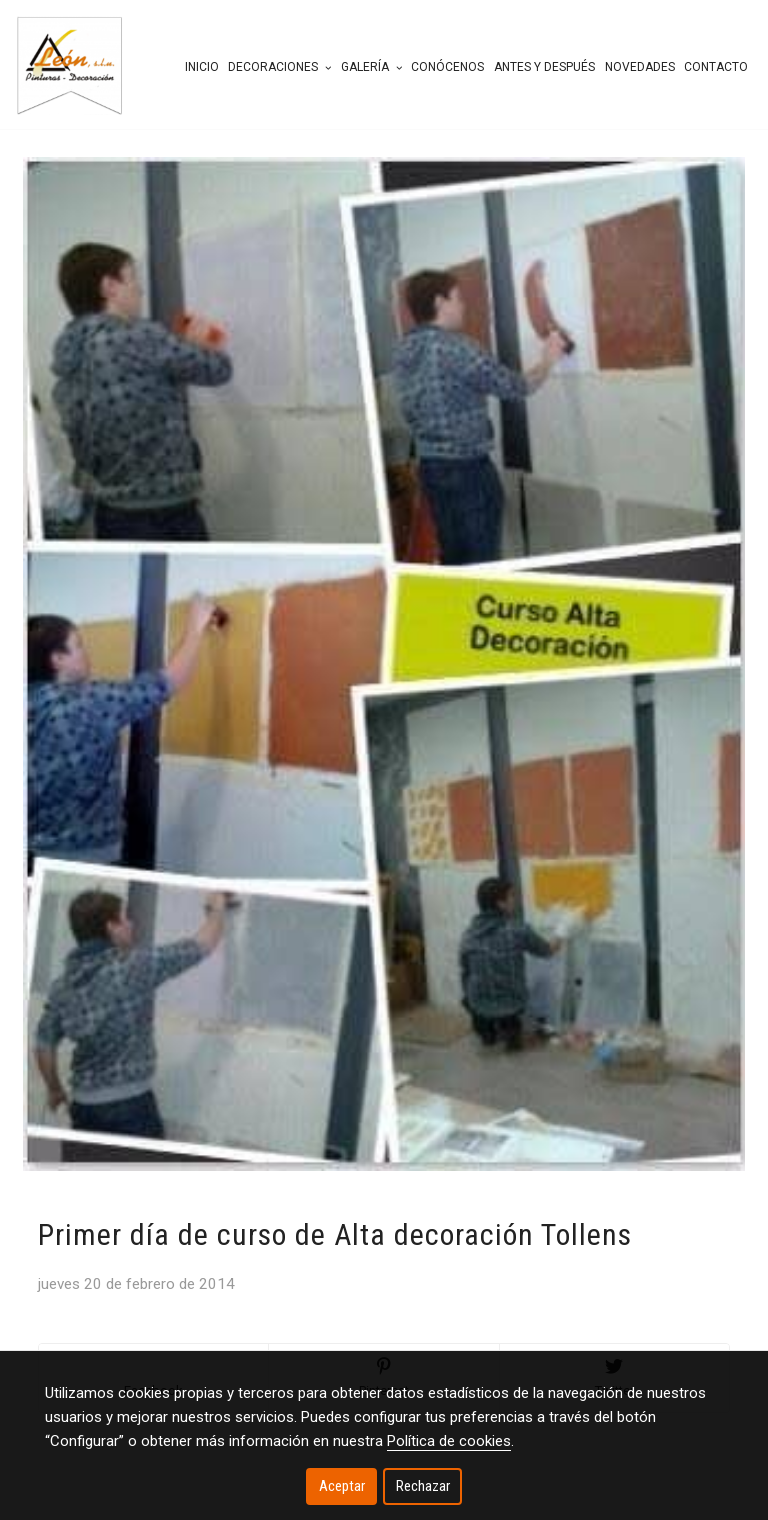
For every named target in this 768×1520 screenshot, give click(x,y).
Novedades (640, 67)
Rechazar (423, 1486)
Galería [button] (371, 67)
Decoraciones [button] (279, 67)
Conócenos (447, 67)
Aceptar (342, 1486)
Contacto (716, 67)
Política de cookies (449, 1441)
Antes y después (544, 67)
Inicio (202, 67)
